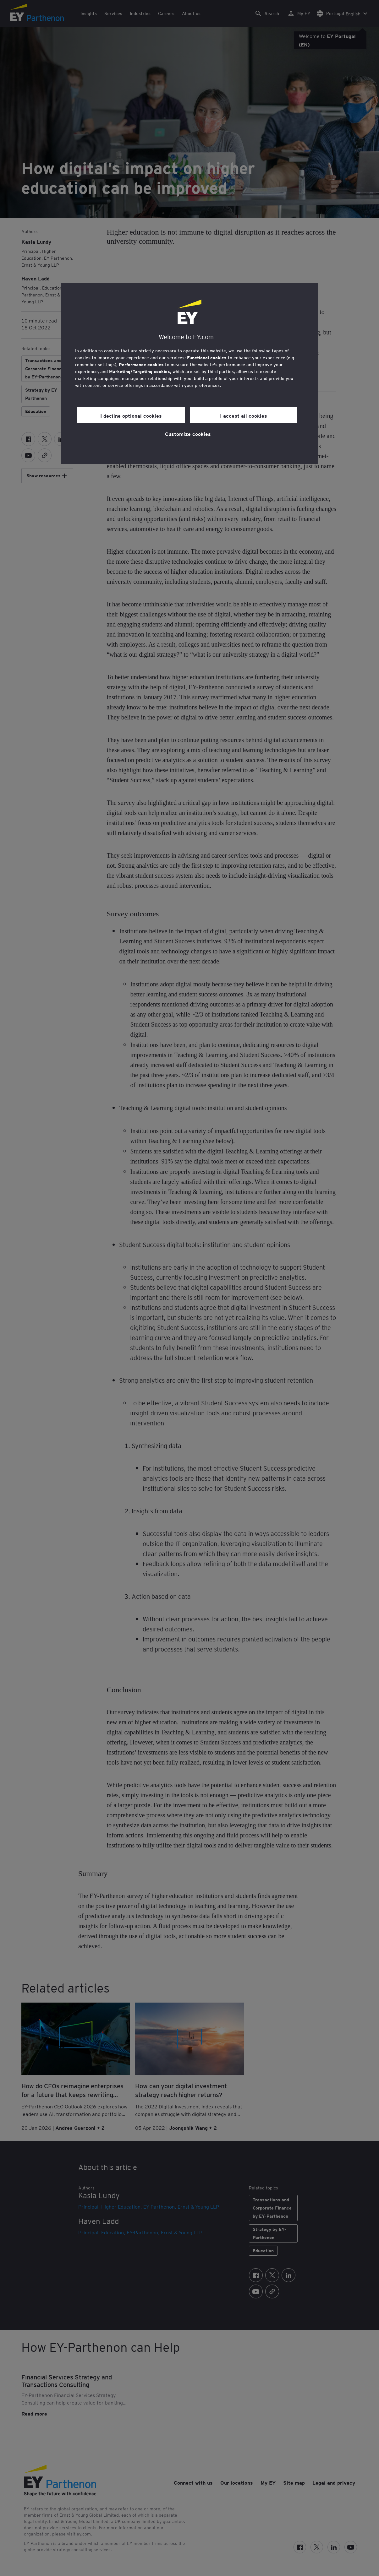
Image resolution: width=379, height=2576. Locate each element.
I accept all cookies (243, 415)
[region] (189, 373)
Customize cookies (188, 433)
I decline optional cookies (131, 415)
